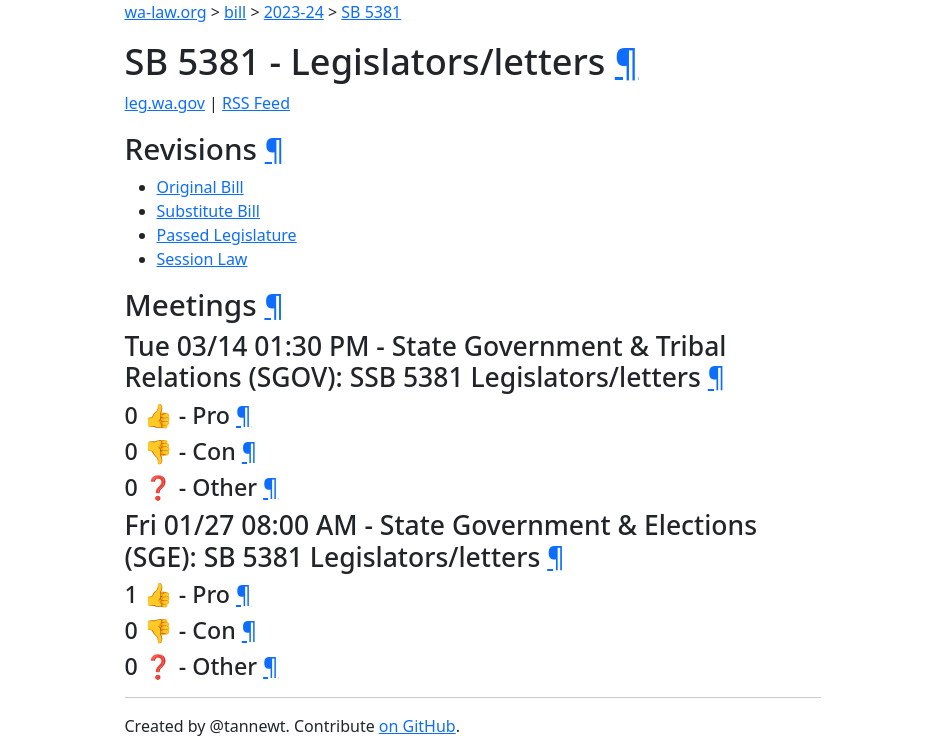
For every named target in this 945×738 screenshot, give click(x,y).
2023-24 (294, 12)
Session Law (202, 259)
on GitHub (417, 726)
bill (235, 12)
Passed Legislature (227, 235)
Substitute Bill (209, 211)
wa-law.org (166, 12)
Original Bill (200, 187)
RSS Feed (256, 103)
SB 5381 (371, 12)
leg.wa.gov (165, 103)
